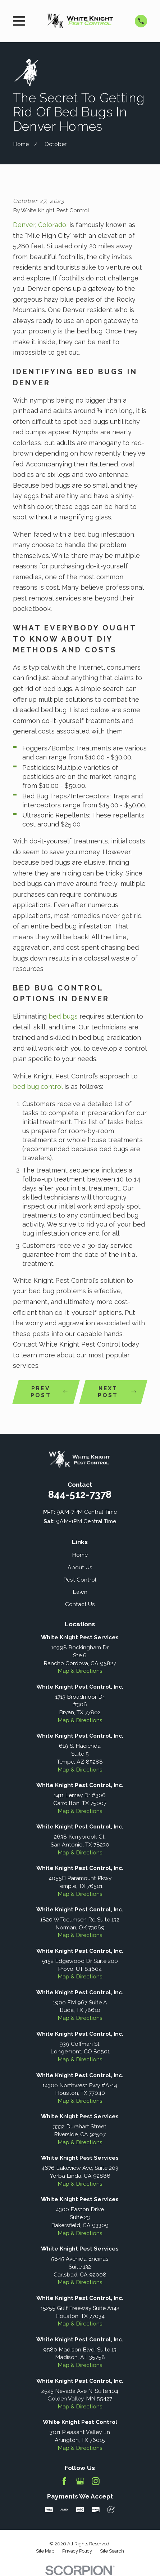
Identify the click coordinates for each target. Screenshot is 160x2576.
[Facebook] (64, 2481)
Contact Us (80, 1604)
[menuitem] (45, 2551)
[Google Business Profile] (80, 2481)
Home (80, 1554)
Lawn (80, 1591)
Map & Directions (80, 1670)
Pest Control (79, 1579)
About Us (80, 1567)
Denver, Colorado (39, 225)
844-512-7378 (79, 1494)
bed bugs (63, 1016)
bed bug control (38, 1086)
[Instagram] (96, 2481)
